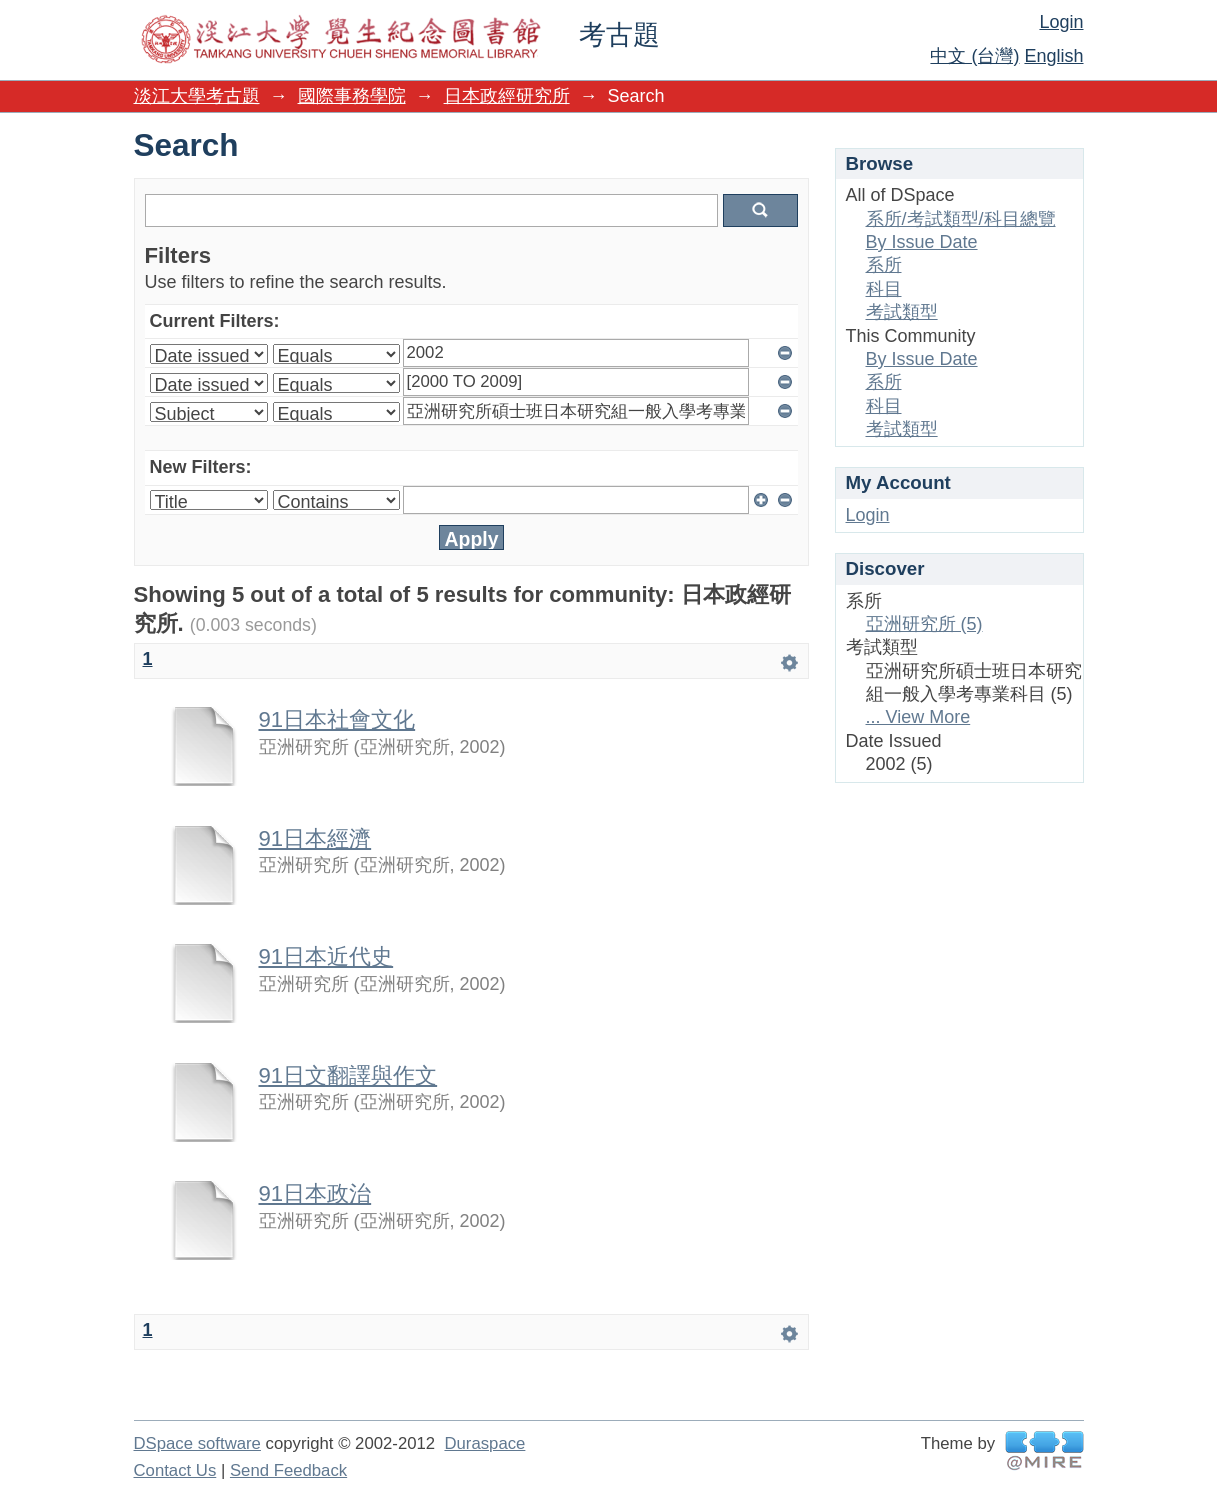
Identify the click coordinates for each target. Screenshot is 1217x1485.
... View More (918, 717)
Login (1061, 22)
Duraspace (484, 1443)
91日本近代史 (326, 956)
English (1053, 56)
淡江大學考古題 (197, 96)
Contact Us (175, 1470)
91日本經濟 (315, 838)
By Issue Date (922, 242)
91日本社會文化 (337, 719)
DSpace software (197, 1443)
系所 (884, 265)
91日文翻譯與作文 (348, 1075)
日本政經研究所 (507, 96)
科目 (884, 289)
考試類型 (902, 312)
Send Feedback (288, 1470)
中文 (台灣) (974, 56)
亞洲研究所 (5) (924, 624)
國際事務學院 (352, 96)
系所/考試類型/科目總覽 (961, 219)
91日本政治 (315, 1193)
